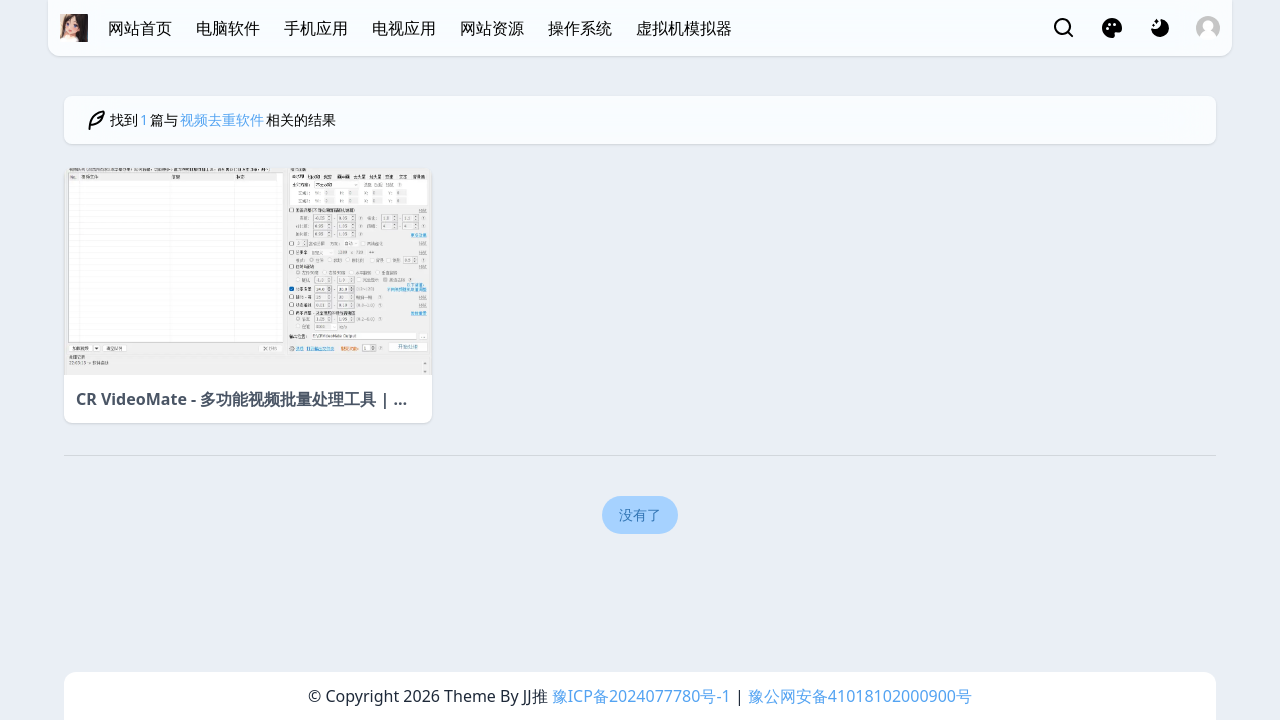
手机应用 (316, 28)
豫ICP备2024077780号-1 (641, 696)
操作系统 (580, 28)
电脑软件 (228, 28)
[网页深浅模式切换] (1160, 28)
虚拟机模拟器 (684, 28)
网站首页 (140, 28)
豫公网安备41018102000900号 (860, 696)
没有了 (640, 514)
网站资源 (492, 28)
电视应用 (404, 28)
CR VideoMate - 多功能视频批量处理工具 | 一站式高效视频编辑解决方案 (243, 399)
